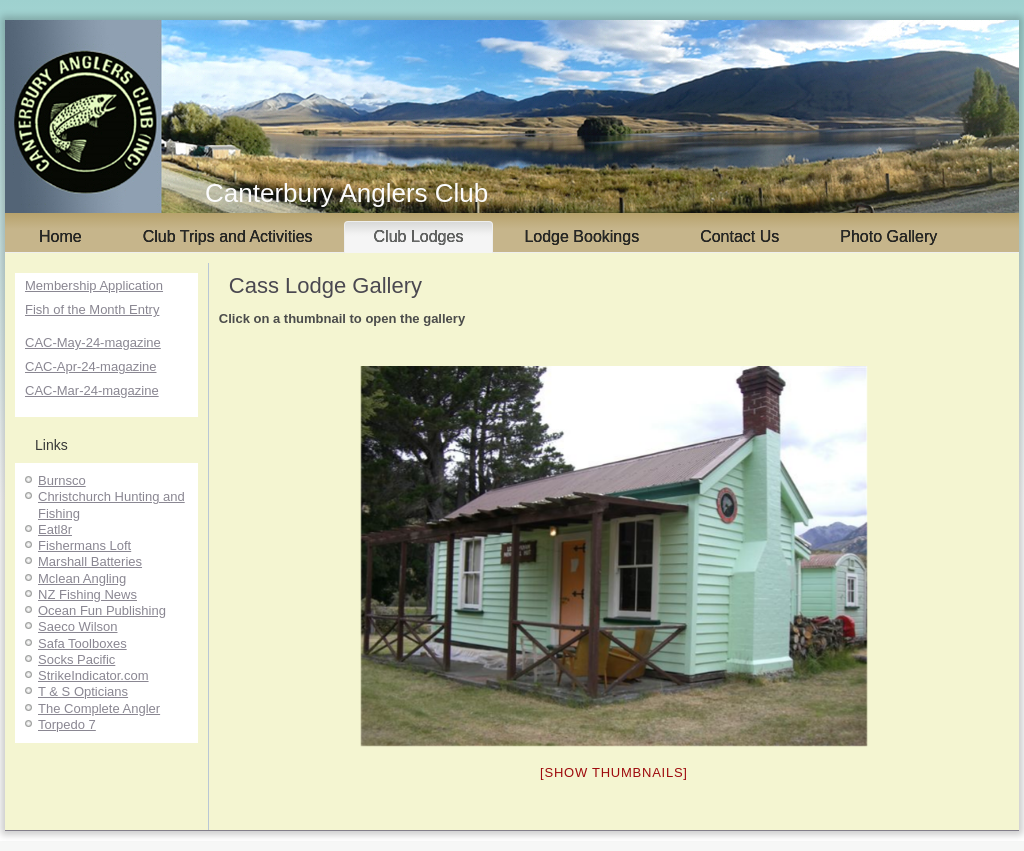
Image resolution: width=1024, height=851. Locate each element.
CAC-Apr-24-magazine (91, 366)
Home (60, 236)
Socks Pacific (76, 659)
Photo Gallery (888, 236)
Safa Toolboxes (82, 643)
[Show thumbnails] (614, 772)
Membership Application (94, 285)
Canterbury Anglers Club (346, 193)
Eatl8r (55, 529)
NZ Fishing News (87, 594)
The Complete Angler (99, 708)
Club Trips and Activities (228, 236)
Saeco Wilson (77, 626)
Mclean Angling (82, 578)
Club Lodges (419, 236)
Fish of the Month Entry (92, 309)
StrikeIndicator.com (93, 675)
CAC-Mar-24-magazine (92, 390)
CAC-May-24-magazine (93, 342)
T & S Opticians (83, 691)
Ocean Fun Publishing (102, 610)
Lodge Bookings (581, 236)
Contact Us (739, 236)
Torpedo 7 (67, 724)
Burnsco (62, 480)
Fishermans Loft (84, 545)
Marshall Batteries (90, 561)
